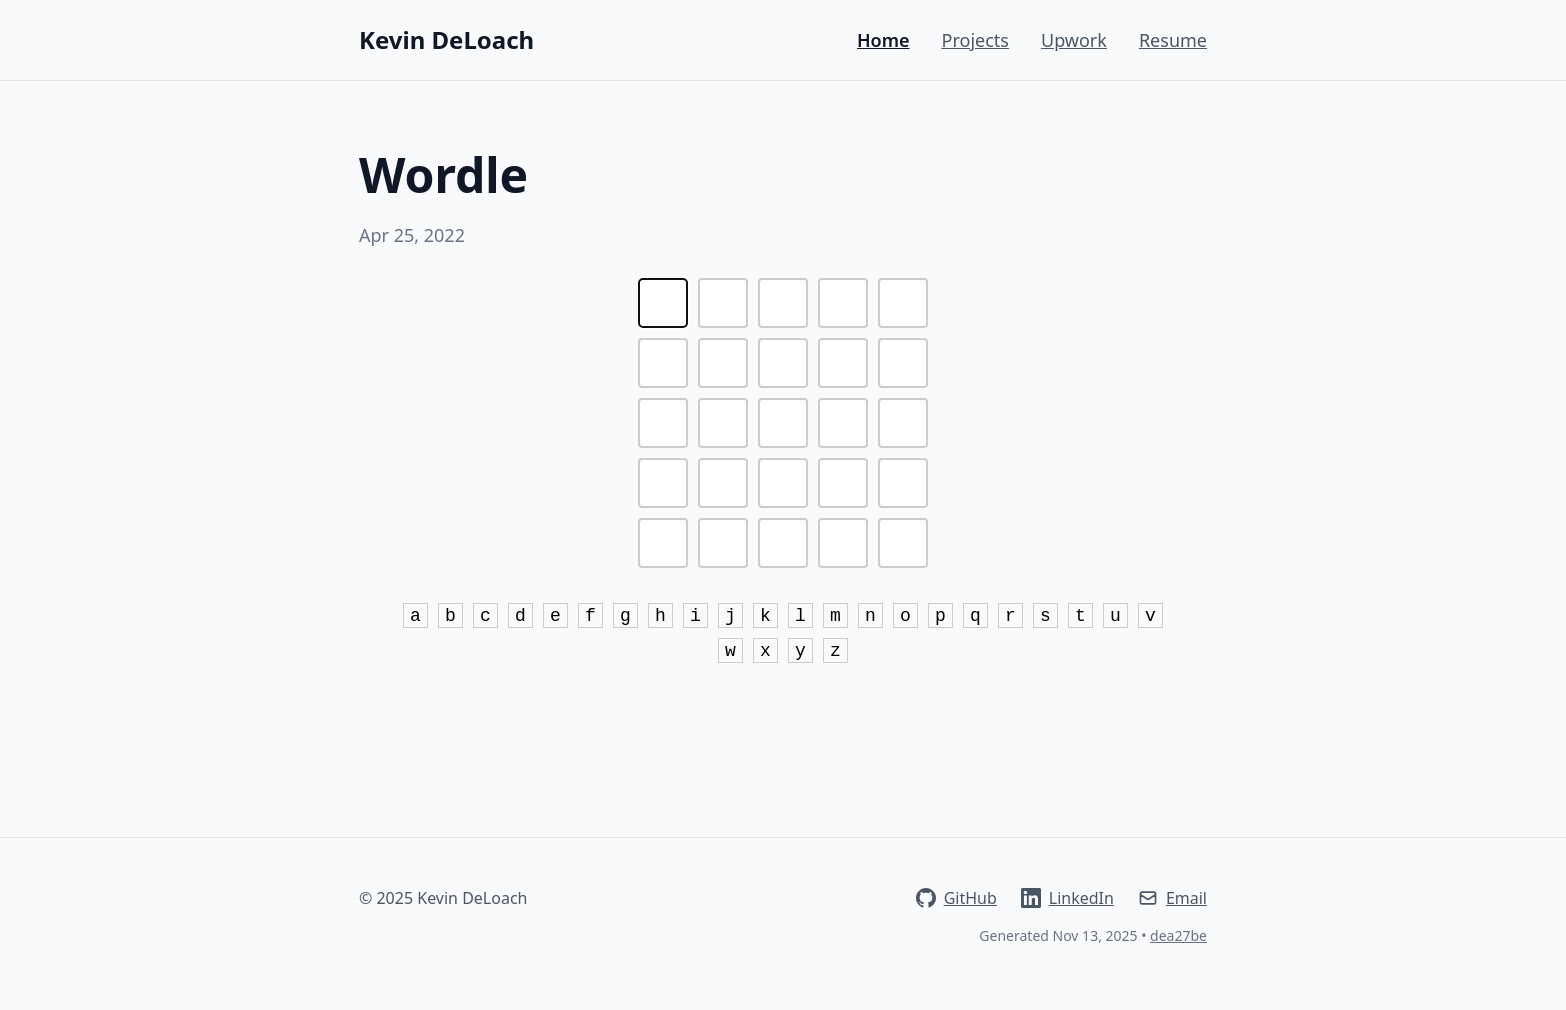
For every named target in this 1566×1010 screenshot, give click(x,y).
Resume (1173, 40)
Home (883, 40)
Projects (975, 40)
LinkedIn (1067, 898)
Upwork (1074, 40)
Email (1172, 898)
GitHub (956, 898)
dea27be (1178, 935)
